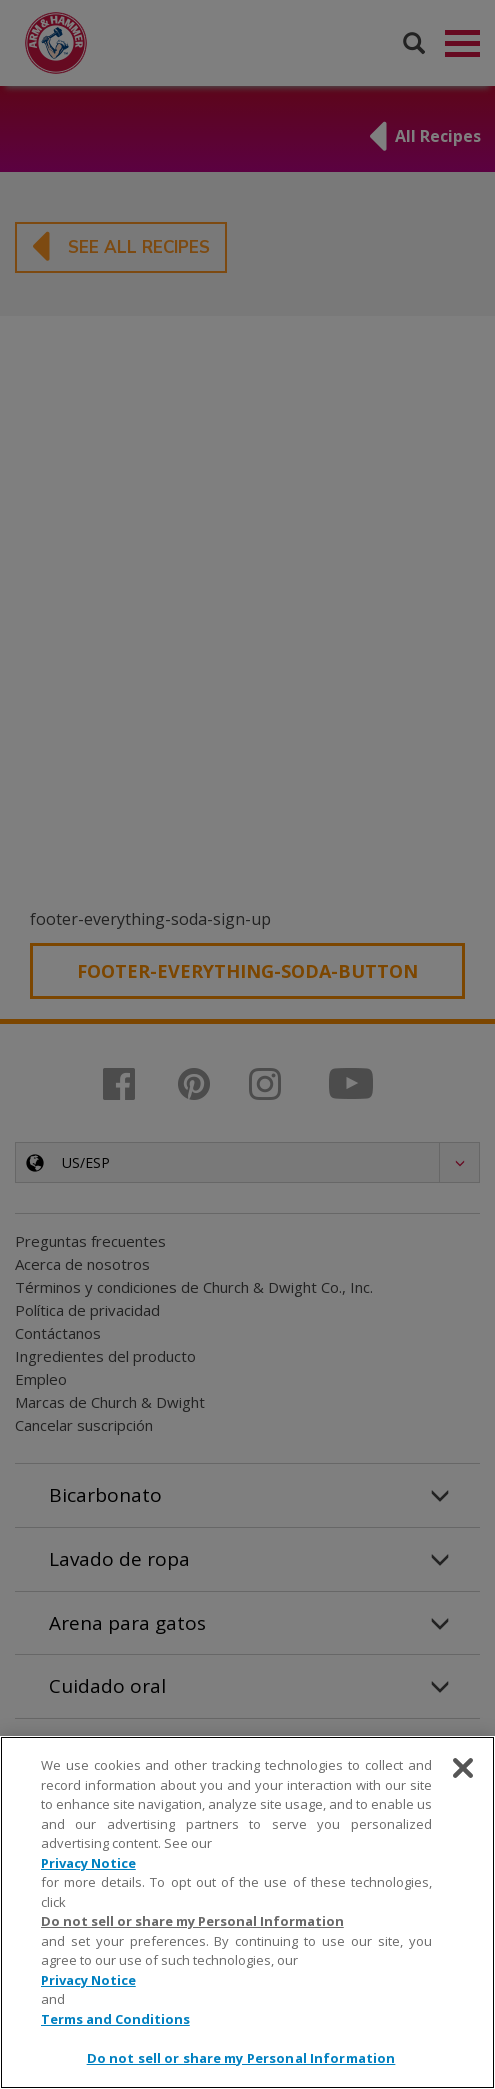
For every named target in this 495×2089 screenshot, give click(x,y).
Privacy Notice (88, 1863)
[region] (247, 1912)
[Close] (463, 1768)
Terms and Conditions (115, 2019)
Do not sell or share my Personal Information (192, 1921)
